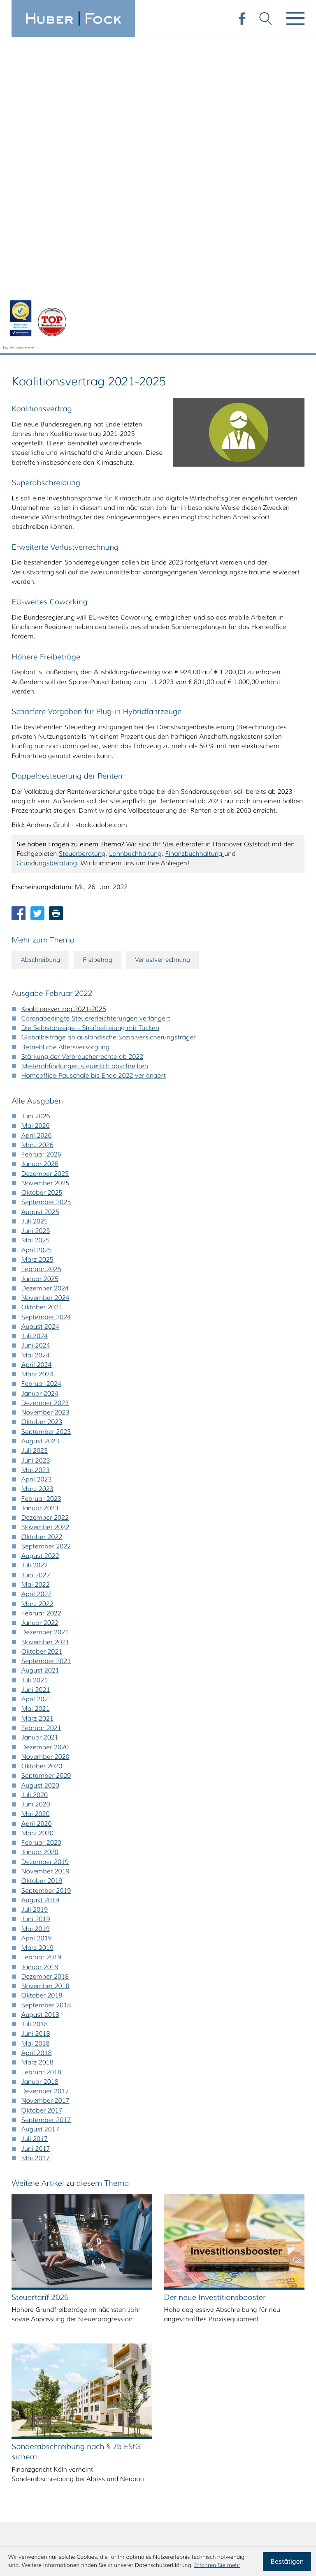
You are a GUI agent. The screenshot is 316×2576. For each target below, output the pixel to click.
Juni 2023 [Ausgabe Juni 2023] (35, 1146)
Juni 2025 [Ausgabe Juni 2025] (35, 916)
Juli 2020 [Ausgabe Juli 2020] (34, 1480)
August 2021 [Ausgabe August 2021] (40, 1356)
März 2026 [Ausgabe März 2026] (37, 830)
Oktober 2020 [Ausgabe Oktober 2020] (42, 1451)
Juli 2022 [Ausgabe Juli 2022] (34, 1251)
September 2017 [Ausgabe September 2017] (46, 1805)
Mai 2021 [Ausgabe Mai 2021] (35, 1394)
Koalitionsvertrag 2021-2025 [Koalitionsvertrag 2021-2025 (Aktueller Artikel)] (63, 694)
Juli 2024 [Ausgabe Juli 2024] (34, 1021)
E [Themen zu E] (112, 2260)
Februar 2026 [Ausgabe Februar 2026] (41, 839)
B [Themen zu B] (44, 2260)
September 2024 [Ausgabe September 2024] (46, 1002)
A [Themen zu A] (21, 2260)
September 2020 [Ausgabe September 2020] (46, 1461)
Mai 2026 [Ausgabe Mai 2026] (35, 811)
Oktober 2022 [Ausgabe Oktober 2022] (42, 1222)
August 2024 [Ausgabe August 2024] (40, 1012)
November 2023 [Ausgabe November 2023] (45, 1097)
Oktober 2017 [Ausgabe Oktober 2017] (42, 1796)
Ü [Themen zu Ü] (89, 2351)
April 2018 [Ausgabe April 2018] (36, 1738)
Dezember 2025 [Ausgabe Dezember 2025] (45, 859)
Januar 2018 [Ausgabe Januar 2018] (39, 1767)
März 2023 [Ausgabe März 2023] (37, 1174)
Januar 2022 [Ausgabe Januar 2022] (39, 1308)
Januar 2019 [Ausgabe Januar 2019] (39, 1652)
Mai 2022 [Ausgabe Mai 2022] (35, 1270)
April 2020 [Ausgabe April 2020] (36, 1509)
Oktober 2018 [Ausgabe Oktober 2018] (42, 1681)
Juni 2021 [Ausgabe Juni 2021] (35, 1375)
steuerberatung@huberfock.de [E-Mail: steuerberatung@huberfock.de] (86, 2494)
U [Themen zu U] (66, 2328)
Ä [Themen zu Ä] (44, 2351)
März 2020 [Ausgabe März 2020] (37, 1518)
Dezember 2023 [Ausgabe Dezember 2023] (45, 1088)
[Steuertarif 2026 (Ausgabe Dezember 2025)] (82, 1951)
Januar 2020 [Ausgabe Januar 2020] (39, 1537)
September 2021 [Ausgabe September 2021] (46, 1346)
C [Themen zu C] (66, 2260)
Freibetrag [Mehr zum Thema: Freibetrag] (101, 644)
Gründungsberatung (46, 548)
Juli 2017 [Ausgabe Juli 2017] (34, 1824)
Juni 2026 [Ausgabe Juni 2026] (35, 801)
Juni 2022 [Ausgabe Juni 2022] (35, 1260)
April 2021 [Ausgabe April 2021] (36, 1384)
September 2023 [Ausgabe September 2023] (46, 1117)
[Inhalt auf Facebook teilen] (19, 598)
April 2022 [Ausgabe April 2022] (36, 1279)
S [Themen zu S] (21, 2328)
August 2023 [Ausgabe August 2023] (40, 1126)
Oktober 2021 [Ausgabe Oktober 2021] (42, 1337)
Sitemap (291, 2494)
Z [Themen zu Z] (21, 2351)
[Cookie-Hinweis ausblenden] (287, 2561)
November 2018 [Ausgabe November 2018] (45, 1671)
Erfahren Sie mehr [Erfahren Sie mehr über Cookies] (217, 2565)
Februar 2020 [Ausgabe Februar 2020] (41, 1528)
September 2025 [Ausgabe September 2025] (46, 888)
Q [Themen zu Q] (112, 2306)
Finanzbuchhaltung (194, 538)
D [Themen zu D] (89, 2260)
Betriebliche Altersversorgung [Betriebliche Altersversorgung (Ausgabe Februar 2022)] (65, 732)
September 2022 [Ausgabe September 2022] (46, 1231)
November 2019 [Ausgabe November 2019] (45, 1556)
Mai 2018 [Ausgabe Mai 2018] (35, 1729)
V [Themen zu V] (89, 2328)
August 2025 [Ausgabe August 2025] (40, 897)
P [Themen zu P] (89, 2306)
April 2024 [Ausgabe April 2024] (36, 1050)
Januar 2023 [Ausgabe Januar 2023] (39, 1193)
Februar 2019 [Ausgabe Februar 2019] (41, 1642)
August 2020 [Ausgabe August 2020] (40, 1471)
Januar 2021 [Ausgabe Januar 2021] (39, 1422)
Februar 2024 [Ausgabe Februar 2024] (41, 1069)
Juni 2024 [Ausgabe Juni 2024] (35, 1031)
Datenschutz (285, 2485)
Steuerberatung (82, 538)
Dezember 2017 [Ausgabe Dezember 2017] (45, 1776)
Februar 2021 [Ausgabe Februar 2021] (41, 1413)
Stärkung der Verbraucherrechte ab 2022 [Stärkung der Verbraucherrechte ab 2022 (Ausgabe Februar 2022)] (82, 742)
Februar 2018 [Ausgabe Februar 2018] (41, 1757)
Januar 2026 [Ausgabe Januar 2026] (39, 849)
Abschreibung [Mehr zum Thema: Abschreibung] (42, 644)
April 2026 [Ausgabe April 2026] (36, 821)
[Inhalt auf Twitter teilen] (37, 598)
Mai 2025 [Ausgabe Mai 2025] (35, 926)
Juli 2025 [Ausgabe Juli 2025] (34, 906)
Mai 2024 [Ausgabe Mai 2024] (35, 1040)
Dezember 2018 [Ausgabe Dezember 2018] (45, 1662)
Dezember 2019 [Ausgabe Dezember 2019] (45, 1547)
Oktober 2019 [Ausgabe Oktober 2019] (42, 1566)
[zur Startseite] (73, 18)
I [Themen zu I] (66, 2283)
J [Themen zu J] (89, 2283)
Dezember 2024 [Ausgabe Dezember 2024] (45, 973)
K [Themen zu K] (112, 2283)
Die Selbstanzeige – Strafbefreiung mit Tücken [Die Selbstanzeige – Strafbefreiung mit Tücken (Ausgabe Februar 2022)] (90, 713)
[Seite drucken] (56, 598)
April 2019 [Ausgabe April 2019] (36, 1623)
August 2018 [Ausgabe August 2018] (40, 1700)
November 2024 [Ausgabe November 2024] (45, 983)
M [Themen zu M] (21, 2306)
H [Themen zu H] (43, 2283)
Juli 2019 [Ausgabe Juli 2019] (34, 1595)
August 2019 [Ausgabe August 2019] (40, 1585)
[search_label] (225, 2260)
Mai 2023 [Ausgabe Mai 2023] (35, 1155)
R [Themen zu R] (135, 2306)
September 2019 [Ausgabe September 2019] (46, 1576)
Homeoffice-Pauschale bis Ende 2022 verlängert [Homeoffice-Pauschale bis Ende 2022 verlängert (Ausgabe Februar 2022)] (93, 761)
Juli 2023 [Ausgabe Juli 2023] (34, 1136)
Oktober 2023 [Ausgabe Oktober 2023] (42, 1107)
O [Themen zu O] (66, 2306)
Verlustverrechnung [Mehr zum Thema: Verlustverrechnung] (170, 644)
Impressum (287, 2475)
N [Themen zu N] (43, 2306)
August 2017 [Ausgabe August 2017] (40, 1814)
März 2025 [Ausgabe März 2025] (37, 945)
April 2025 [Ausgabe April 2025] (36, 935)
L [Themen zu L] (135, 2283)
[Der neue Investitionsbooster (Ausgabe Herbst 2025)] (234, 1951)
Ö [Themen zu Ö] (66, 2351)
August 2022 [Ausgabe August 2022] (40, 1241)
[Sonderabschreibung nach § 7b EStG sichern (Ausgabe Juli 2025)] (82, 2105)
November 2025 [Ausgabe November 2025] (45, 868)
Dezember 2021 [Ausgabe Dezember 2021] (45, 1317)
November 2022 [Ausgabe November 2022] (45, 1213)
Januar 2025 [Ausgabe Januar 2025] (39, 964)
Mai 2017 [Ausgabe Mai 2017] (35, 1843)
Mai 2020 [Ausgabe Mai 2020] (35, 1499)
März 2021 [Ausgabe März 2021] (37, 1404)
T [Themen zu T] (43, 2328)
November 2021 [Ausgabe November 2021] (45, 1327)
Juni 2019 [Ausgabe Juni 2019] (35, 1604)
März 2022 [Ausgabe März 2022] (37, 1289)
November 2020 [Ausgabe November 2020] (45, 1442)
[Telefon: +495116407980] (65, 2475)
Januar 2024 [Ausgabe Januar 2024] (39, 1079)
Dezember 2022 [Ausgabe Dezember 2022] (45, 1203)
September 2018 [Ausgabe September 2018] (46, 1690)
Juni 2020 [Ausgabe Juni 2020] (35, 1489)
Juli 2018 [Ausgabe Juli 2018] (34, 1709)
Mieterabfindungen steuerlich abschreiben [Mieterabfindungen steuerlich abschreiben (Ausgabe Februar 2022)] (84, 751)
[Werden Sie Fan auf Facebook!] (240, 17)
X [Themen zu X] (135, 2328)
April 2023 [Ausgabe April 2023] (36, 1164)
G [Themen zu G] (20, 2283)
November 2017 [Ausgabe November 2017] (45, 1786)
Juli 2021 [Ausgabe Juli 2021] (34, 1365)
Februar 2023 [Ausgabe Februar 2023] (41, 1184)
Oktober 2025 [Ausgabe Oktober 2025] (42, 878)
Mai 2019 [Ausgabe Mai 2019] (35, 1614)
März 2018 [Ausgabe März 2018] (37, 1747)
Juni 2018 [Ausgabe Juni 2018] (35, 1719)
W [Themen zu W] (112, 2328)
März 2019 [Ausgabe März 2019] (37, 1633)
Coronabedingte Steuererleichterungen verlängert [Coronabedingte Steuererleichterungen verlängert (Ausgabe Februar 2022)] (95, 703)
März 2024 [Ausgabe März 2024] (37, 1059)
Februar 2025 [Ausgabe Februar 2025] (41, 954)
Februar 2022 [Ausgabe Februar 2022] (41, 1298)
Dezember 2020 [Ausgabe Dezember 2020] (45, 1432)
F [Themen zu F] (135, 2260)
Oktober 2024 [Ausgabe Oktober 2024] (42, 992)
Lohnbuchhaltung (135, 538)
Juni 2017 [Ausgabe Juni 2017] (35, 1834)
